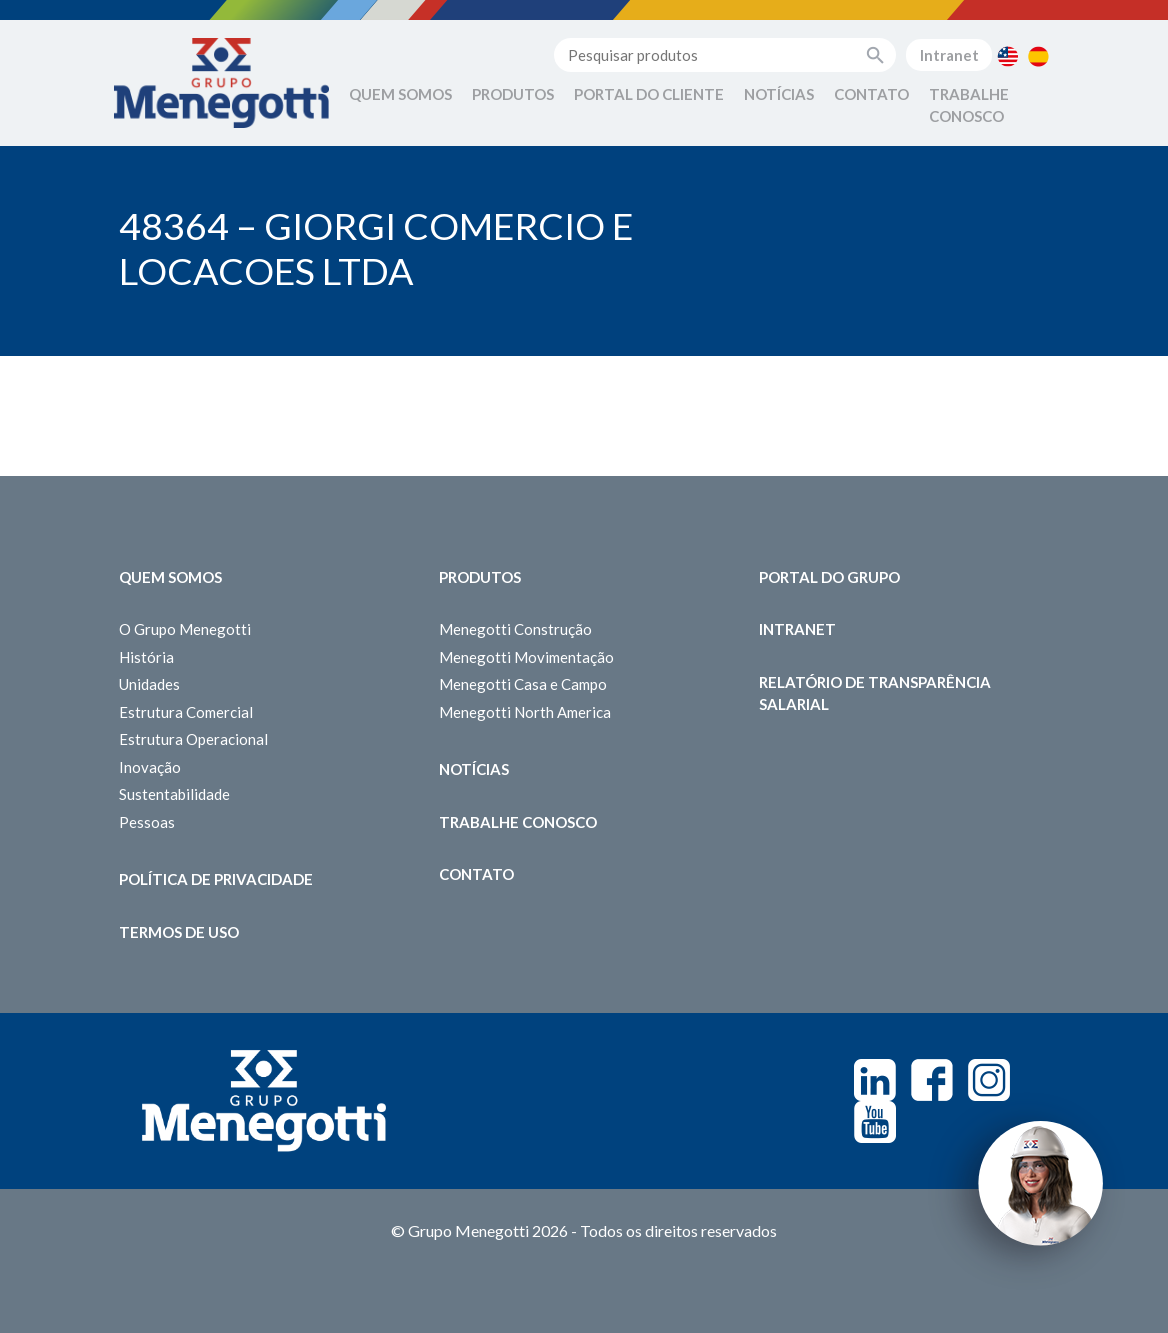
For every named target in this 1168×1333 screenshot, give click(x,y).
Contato (871, 94)
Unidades (149, 684)
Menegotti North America (525, 712)
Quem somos (170, 577)
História (146, 657)
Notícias (779, 94)
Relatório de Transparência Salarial (875, 693)
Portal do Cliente (649, 94)
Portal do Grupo (829, 577)
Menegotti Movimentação (526, 657)
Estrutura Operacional (193, 739)
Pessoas (147, 822)
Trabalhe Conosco (969, 105)
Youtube (875, 1122)
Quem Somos (400, 94)
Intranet (949, 55)
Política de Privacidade (216, 879)
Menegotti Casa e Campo (523, 684)
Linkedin (875, 1080)
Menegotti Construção (515, 629)
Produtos (513, 94)
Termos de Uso (179, 932)
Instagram (989, 1080)
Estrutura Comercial (186, 712)
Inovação (150, 767)
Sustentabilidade (174, 794)
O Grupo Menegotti (185, 629)
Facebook (932, 1080)
